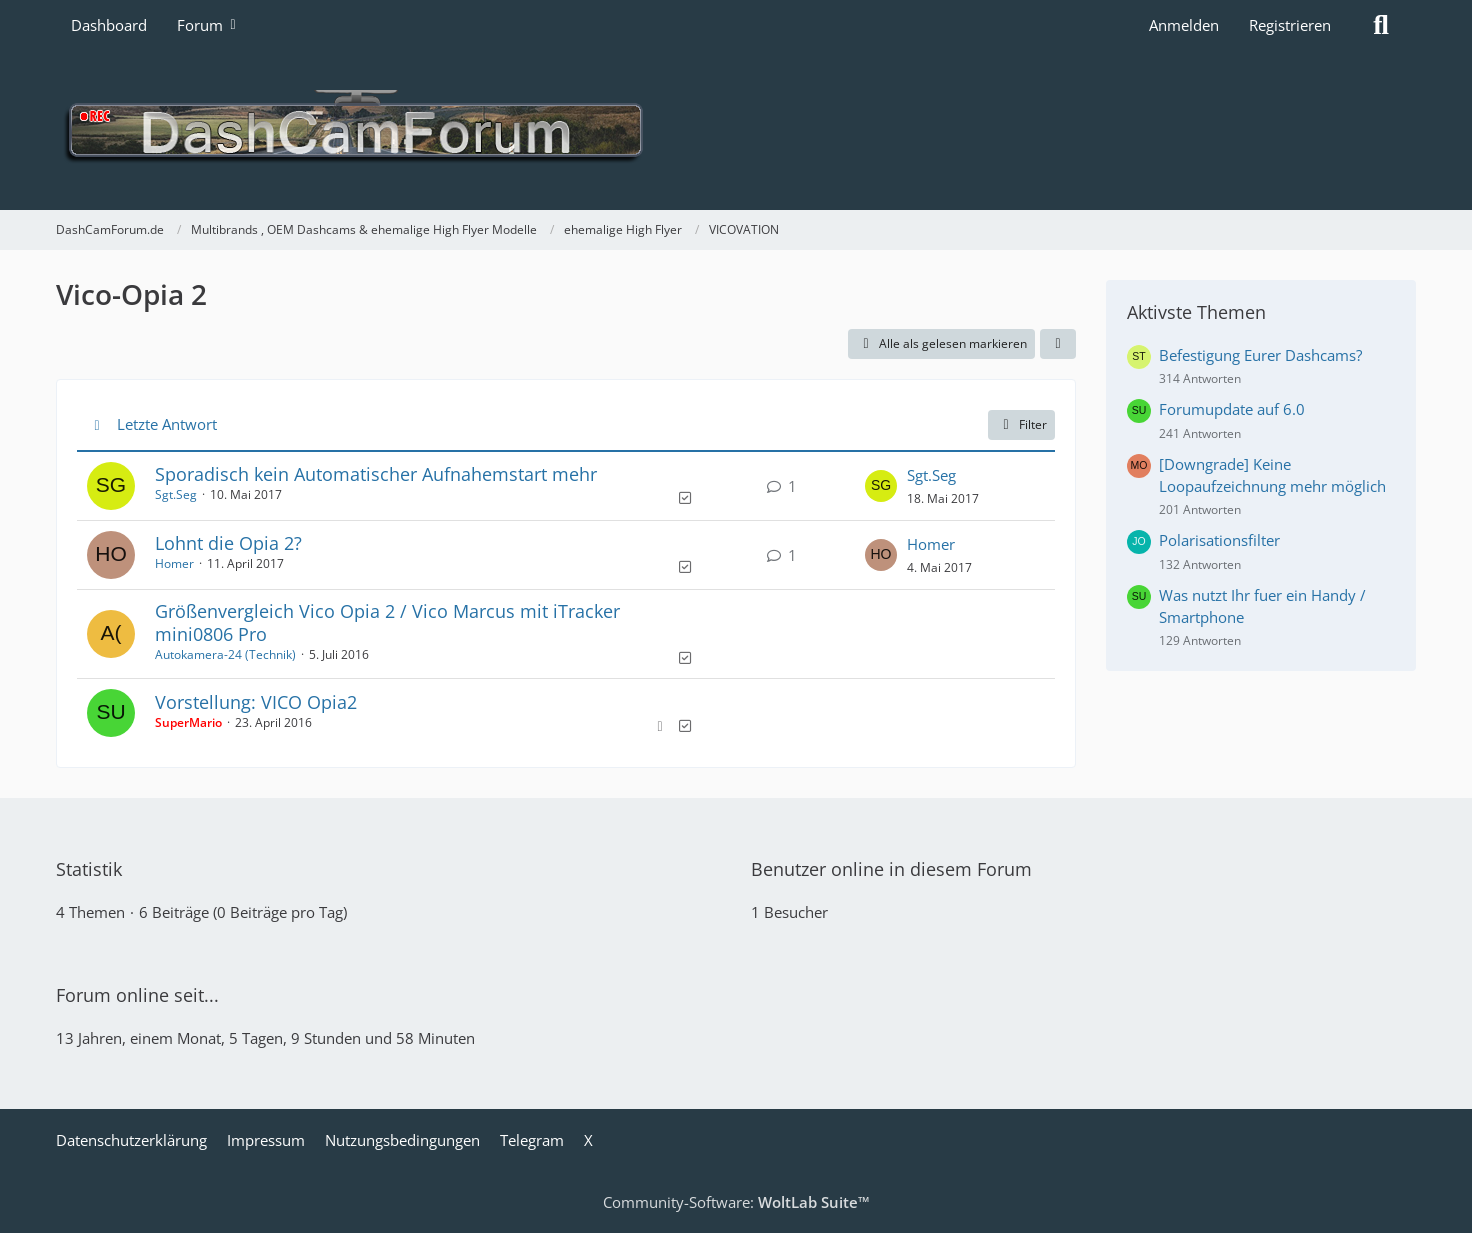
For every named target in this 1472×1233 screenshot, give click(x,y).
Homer (174, 563)
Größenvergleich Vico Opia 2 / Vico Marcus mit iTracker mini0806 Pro (387, 622)
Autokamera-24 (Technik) (225, 654)
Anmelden (1184, 25)
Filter (1021, 424)
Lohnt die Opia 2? (228, 543)
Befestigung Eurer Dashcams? (1260, 355)
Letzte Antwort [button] (167, 424)
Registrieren (1290, 25)
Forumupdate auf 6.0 (1232, 409)
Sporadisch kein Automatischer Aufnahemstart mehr (376, 474)
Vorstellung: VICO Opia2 (256, 702)
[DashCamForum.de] (736, 130)
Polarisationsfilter (1219, 540)
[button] (1058, 344)
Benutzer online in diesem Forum (891, 869)
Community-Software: (736, 1202)
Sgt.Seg (176, 494)
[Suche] (1381, 25)
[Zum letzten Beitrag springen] (881, 486)
